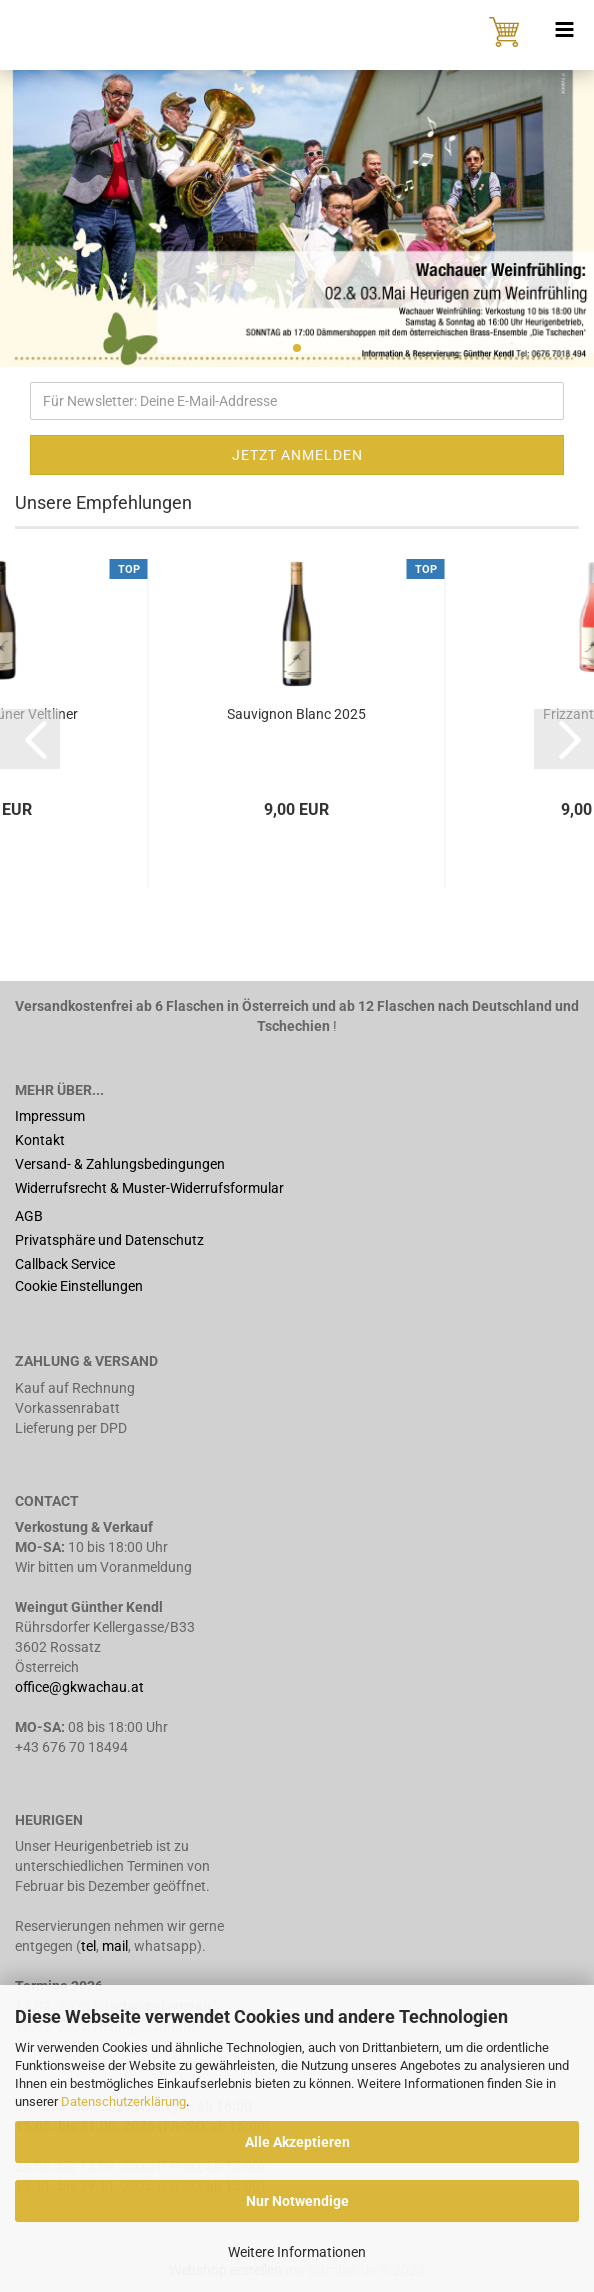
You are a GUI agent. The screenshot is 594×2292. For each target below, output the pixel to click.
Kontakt (40, 1140)
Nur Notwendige (297, 2201)
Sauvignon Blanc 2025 (296, 714)
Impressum (50, 1116)
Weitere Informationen (297, 2252)
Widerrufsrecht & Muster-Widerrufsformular (149, 1188)
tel (88, 1946)
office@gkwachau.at (81, 1687)
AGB (29, 1216)
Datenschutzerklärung (123, 2101)
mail (115, 1946)
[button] (30, 739)
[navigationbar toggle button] (564, 30)
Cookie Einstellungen (79, 1286)
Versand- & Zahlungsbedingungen (120, 1164)
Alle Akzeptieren (297, 2142)
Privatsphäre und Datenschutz (109, 1240)
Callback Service (65, 1264)
